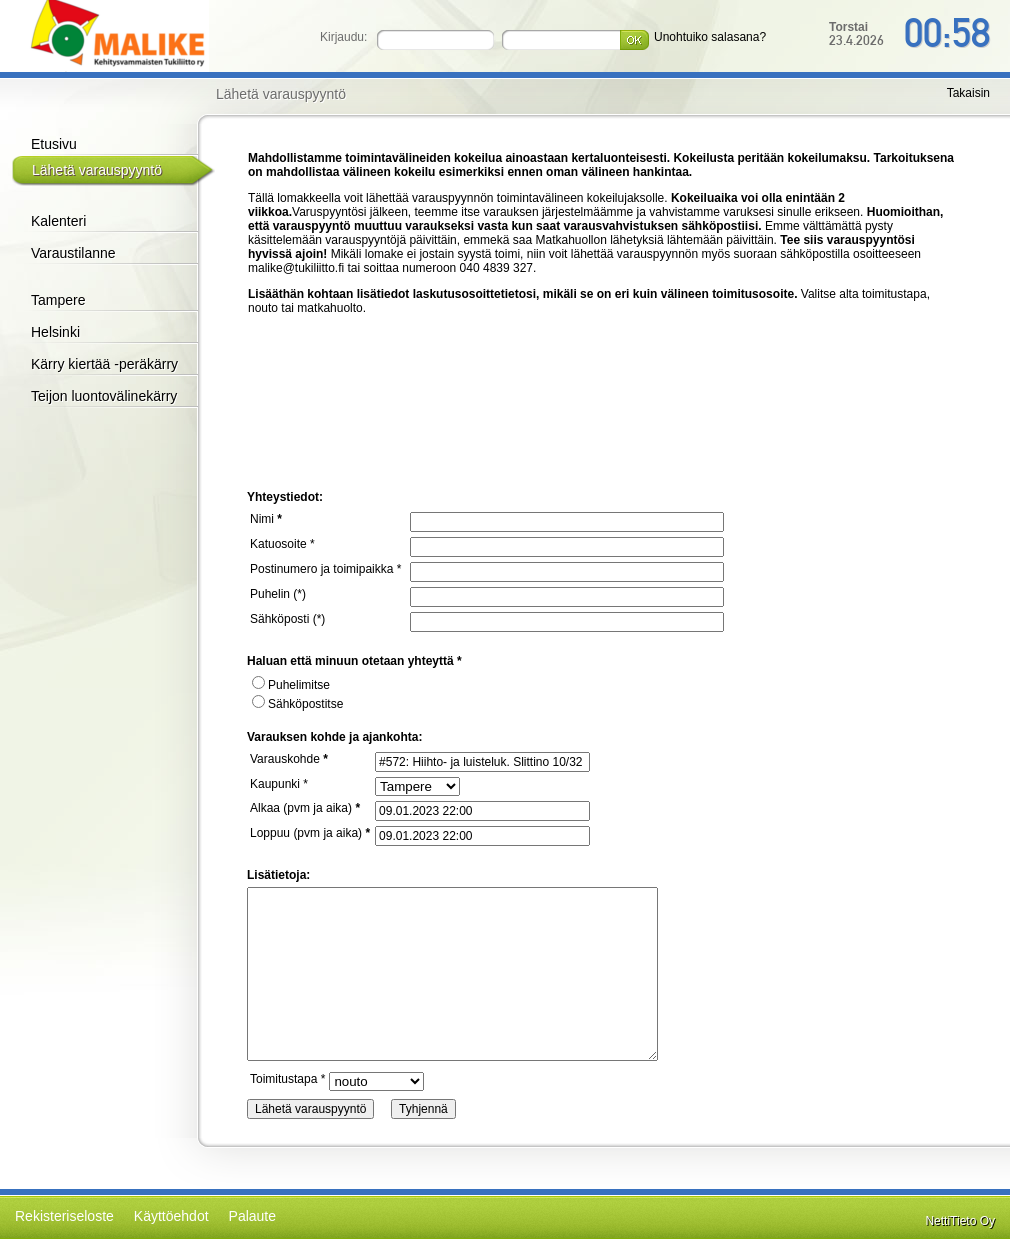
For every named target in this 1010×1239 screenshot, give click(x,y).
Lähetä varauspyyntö (97, 170)
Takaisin (968, 93)
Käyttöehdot (171, 1216)
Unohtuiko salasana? (710, 37)
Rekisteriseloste (64, 1216)
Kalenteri (58, 221)
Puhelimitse (291, 685)
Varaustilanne (73, 253)
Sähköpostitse (297, 704)
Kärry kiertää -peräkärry (104, 364)
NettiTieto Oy (960, 1221)
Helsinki (55, 332)
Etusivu (54, 144)
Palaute (252, 1216)
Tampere (58, 300)
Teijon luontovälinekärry (104, 396)
